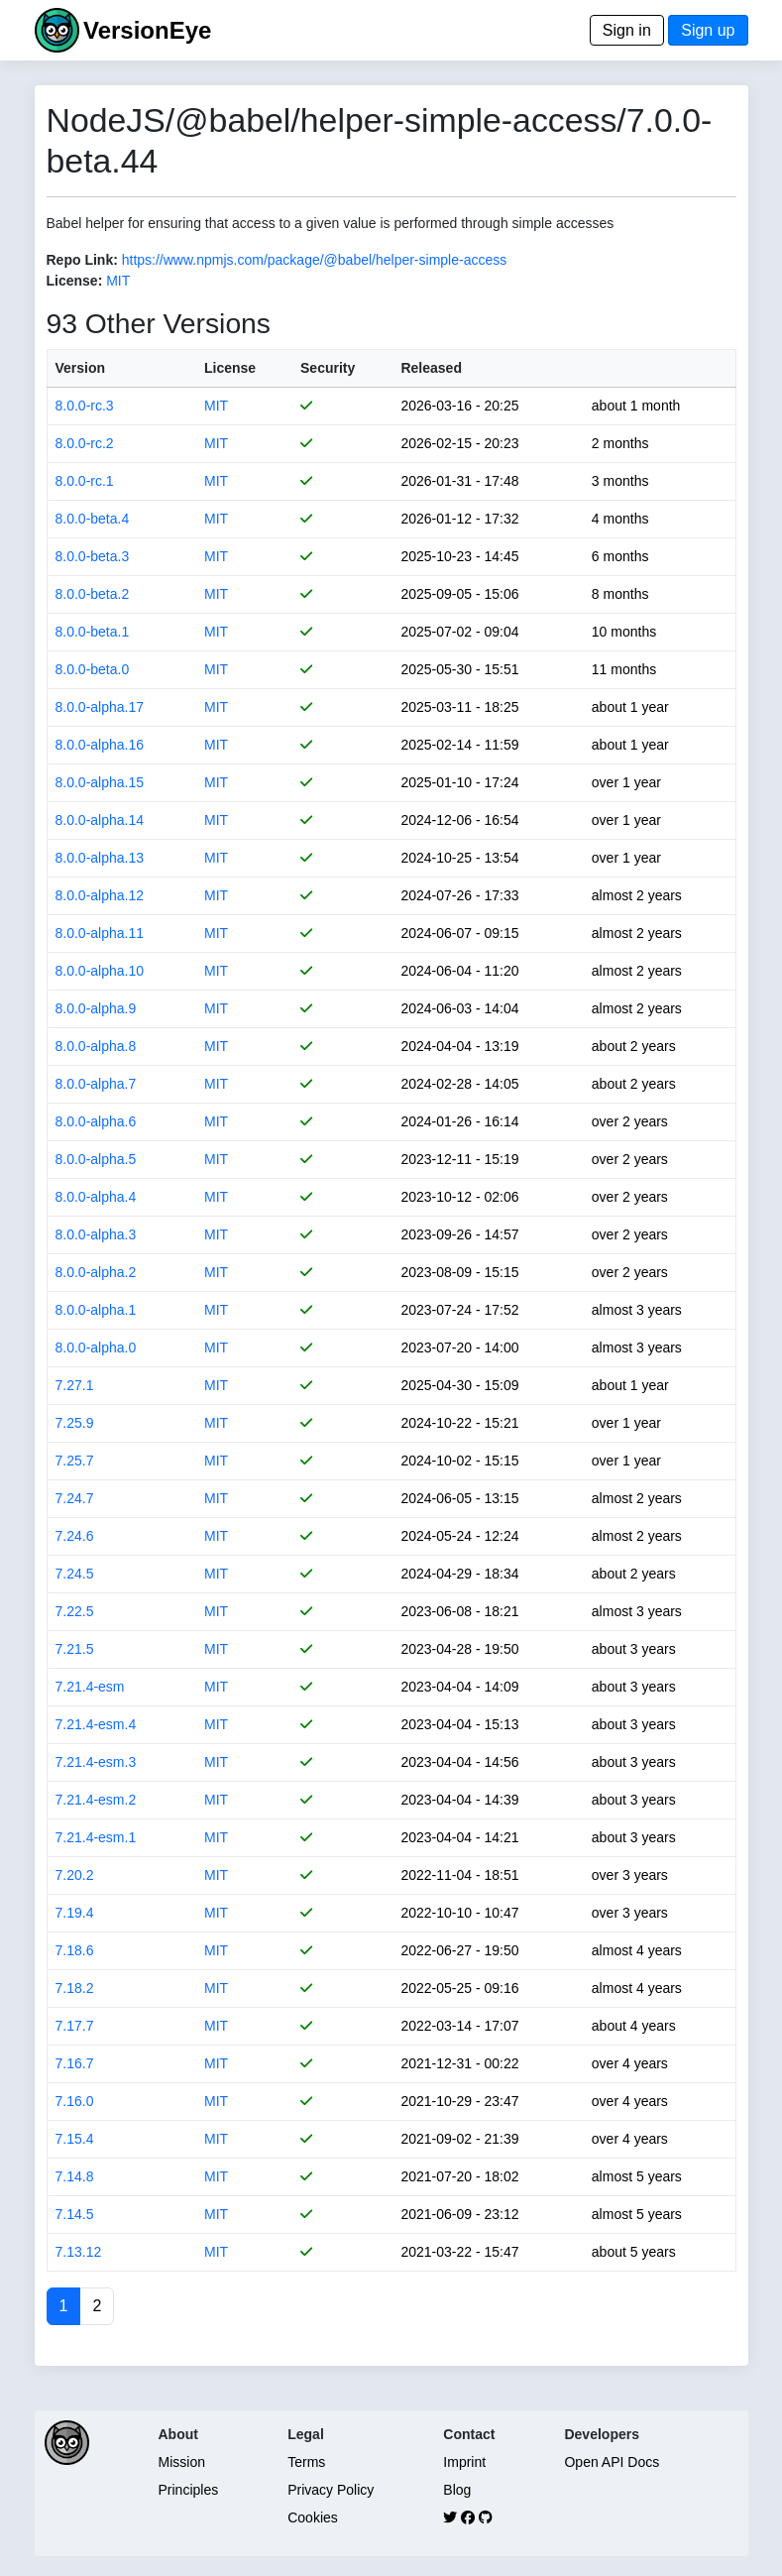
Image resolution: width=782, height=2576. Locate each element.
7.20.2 (75, 1875)
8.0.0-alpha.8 (96, 1046)
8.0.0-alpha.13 (100, 858)
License (230, 368)
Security (327, 368)
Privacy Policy (330, 2490)
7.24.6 (75, 1536)
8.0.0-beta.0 (93, 669)
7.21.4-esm (90, 1687)
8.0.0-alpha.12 (100, 895)
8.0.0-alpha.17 (100, 707)
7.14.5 (75, 2214)
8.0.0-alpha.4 (96, 1197)
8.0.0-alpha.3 (96, 1234)
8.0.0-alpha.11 (100, 933)
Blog (457, 2490)
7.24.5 (75, 1573)
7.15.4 (75, 2139)
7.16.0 (75, 2101)
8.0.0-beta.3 (93, 556)
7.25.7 (75, 1460)
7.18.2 (75, 1988)
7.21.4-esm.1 (96, 1837)
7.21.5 (75, 1649)
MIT (118, 281)
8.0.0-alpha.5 (96, 1159)
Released (430, 368)
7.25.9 (75, 1423)
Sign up (707, 30)
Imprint (464, 2462)
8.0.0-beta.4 (93, 519)
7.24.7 (75, 1498)
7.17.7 (75, 2026)
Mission (182, 2462)
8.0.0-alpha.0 (96, 1347)
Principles (189, 2490)
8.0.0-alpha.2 (96, 1272)
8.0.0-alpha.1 (96, 1310)
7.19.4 (75, 1913)
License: (75, 281)
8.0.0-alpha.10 (100, 971)
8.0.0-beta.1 (93, 632)
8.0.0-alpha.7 (96, 1084)
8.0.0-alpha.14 (100, 820)
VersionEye (147, 30)
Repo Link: (82, 260)
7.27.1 (75, 1385)
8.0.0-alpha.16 (100, 745)
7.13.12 (79, 2252)
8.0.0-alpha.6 (96, 1121)
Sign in (627, 30)
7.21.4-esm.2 (96, 1800)
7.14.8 (75, 2176)
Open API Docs (611, 2462)
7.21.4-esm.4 (96, 1724)
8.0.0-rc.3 (85, 405)
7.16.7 (75, 2063)
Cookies (312, 2517)
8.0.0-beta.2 (93, 594)
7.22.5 (75, 1611)
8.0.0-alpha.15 (100, 782)
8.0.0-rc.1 (85, 481)
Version (81, 368)
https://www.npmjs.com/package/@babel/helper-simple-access (314, 260)
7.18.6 (75, 1950)
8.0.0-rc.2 (85, 443)
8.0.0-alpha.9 (96, 1008)
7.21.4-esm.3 (96, 1762)
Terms (306, 2462)
